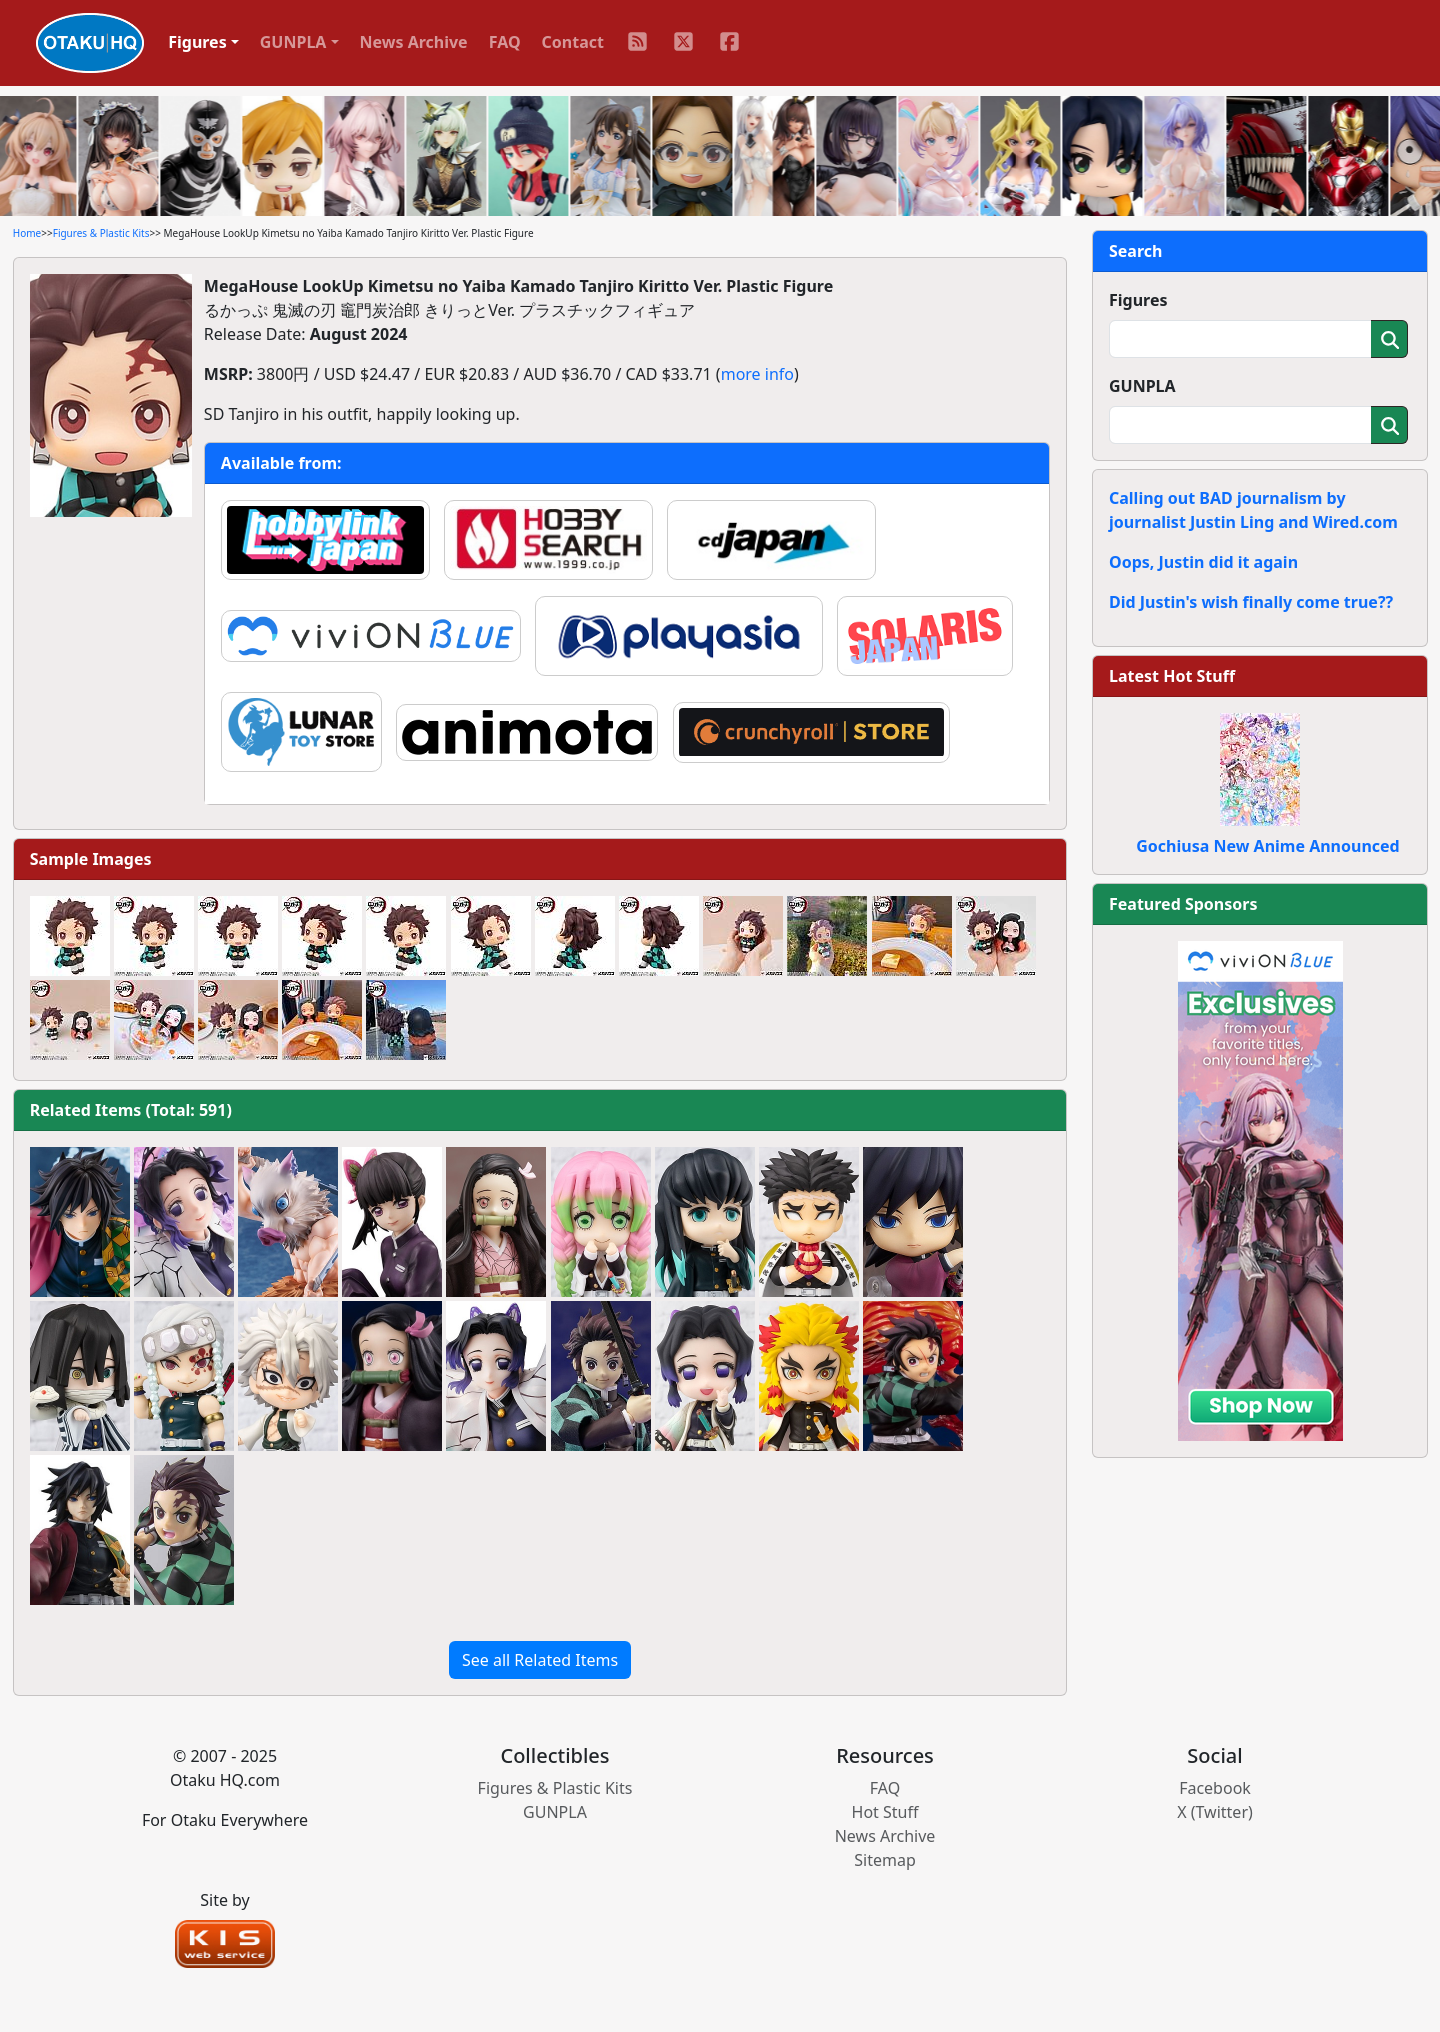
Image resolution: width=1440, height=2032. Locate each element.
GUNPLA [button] (293, 42)
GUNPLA (1142, 386)
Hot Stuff (885, 1812)
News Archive (414, 42)
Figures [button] (197, 42)
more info (757, 374)
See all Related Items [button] (540, 1660)
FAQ (505, 42)
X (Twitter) (1215, 1812)
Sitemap (885, 1860)
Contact (573, 42)
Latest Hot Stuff (1172, 676)
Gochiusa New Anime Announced (1267, 846)
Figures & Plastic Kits (101, 233)
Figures (1138, 300)
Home (27, 233)
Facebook (1215, 1788)
